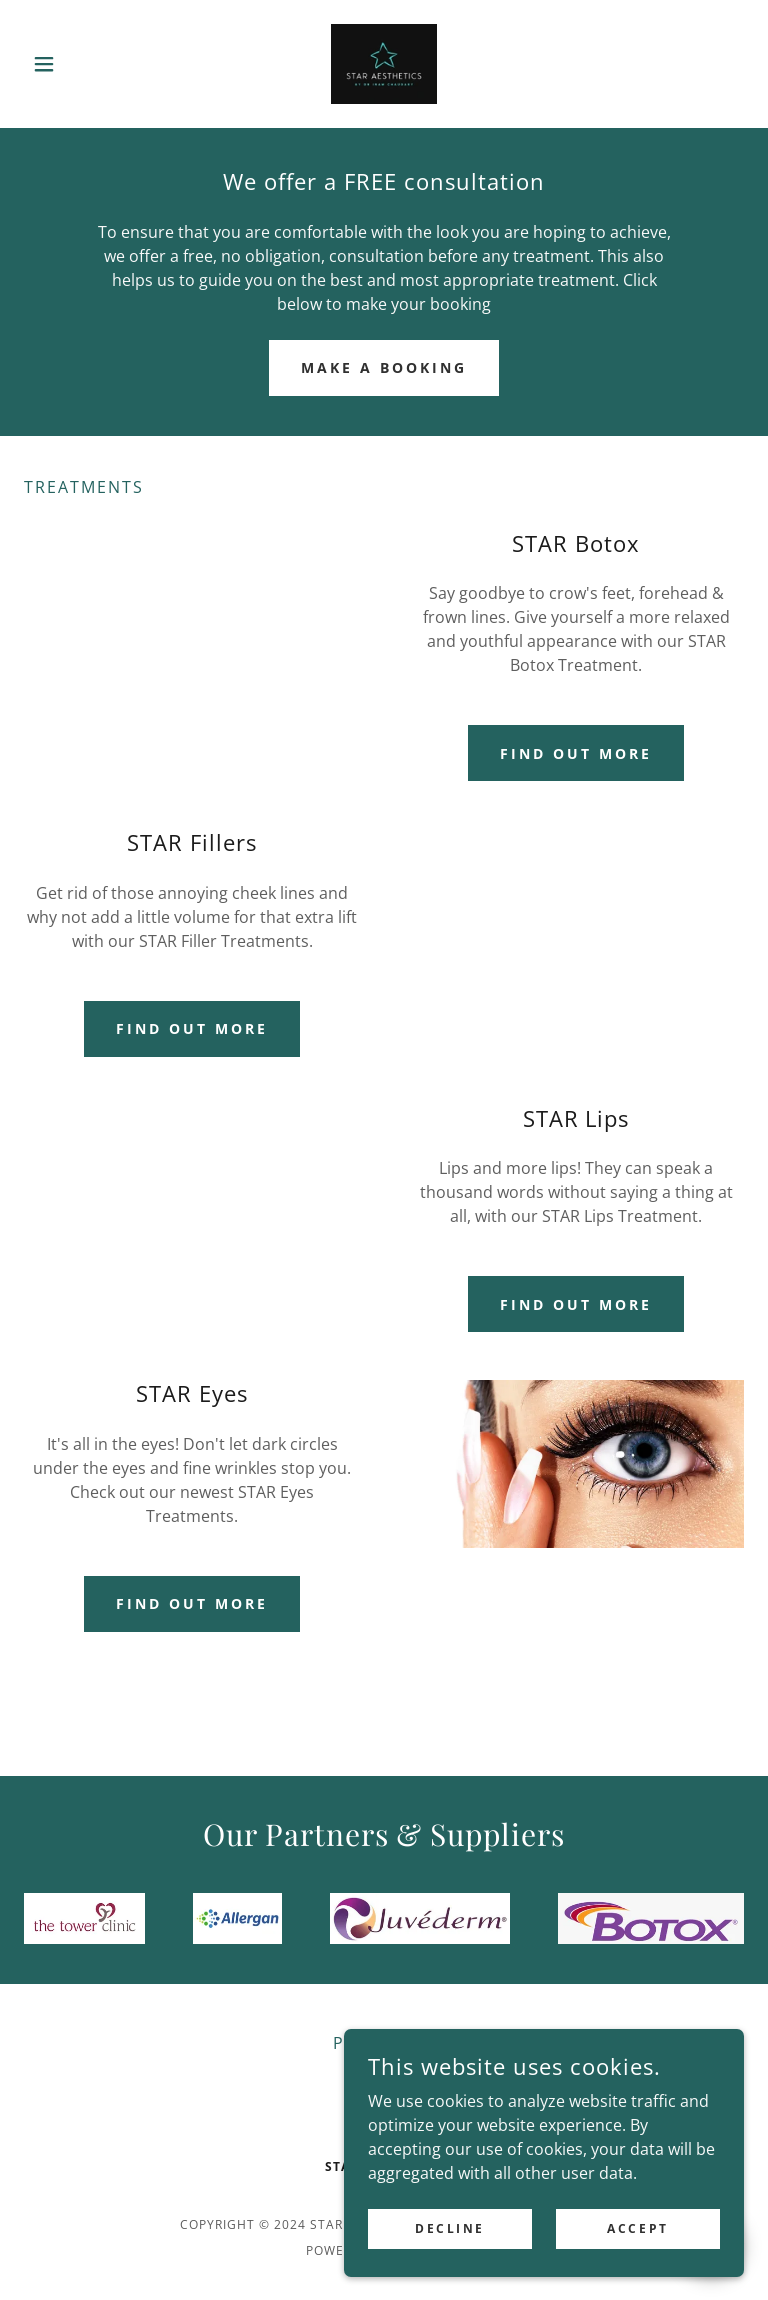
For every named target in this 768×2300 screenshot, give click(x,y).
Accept (637, 2228)
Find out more (576, 753)
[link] (384, 64)
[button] (78, 64)
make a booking (384, 367)
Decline (450, 2228)
